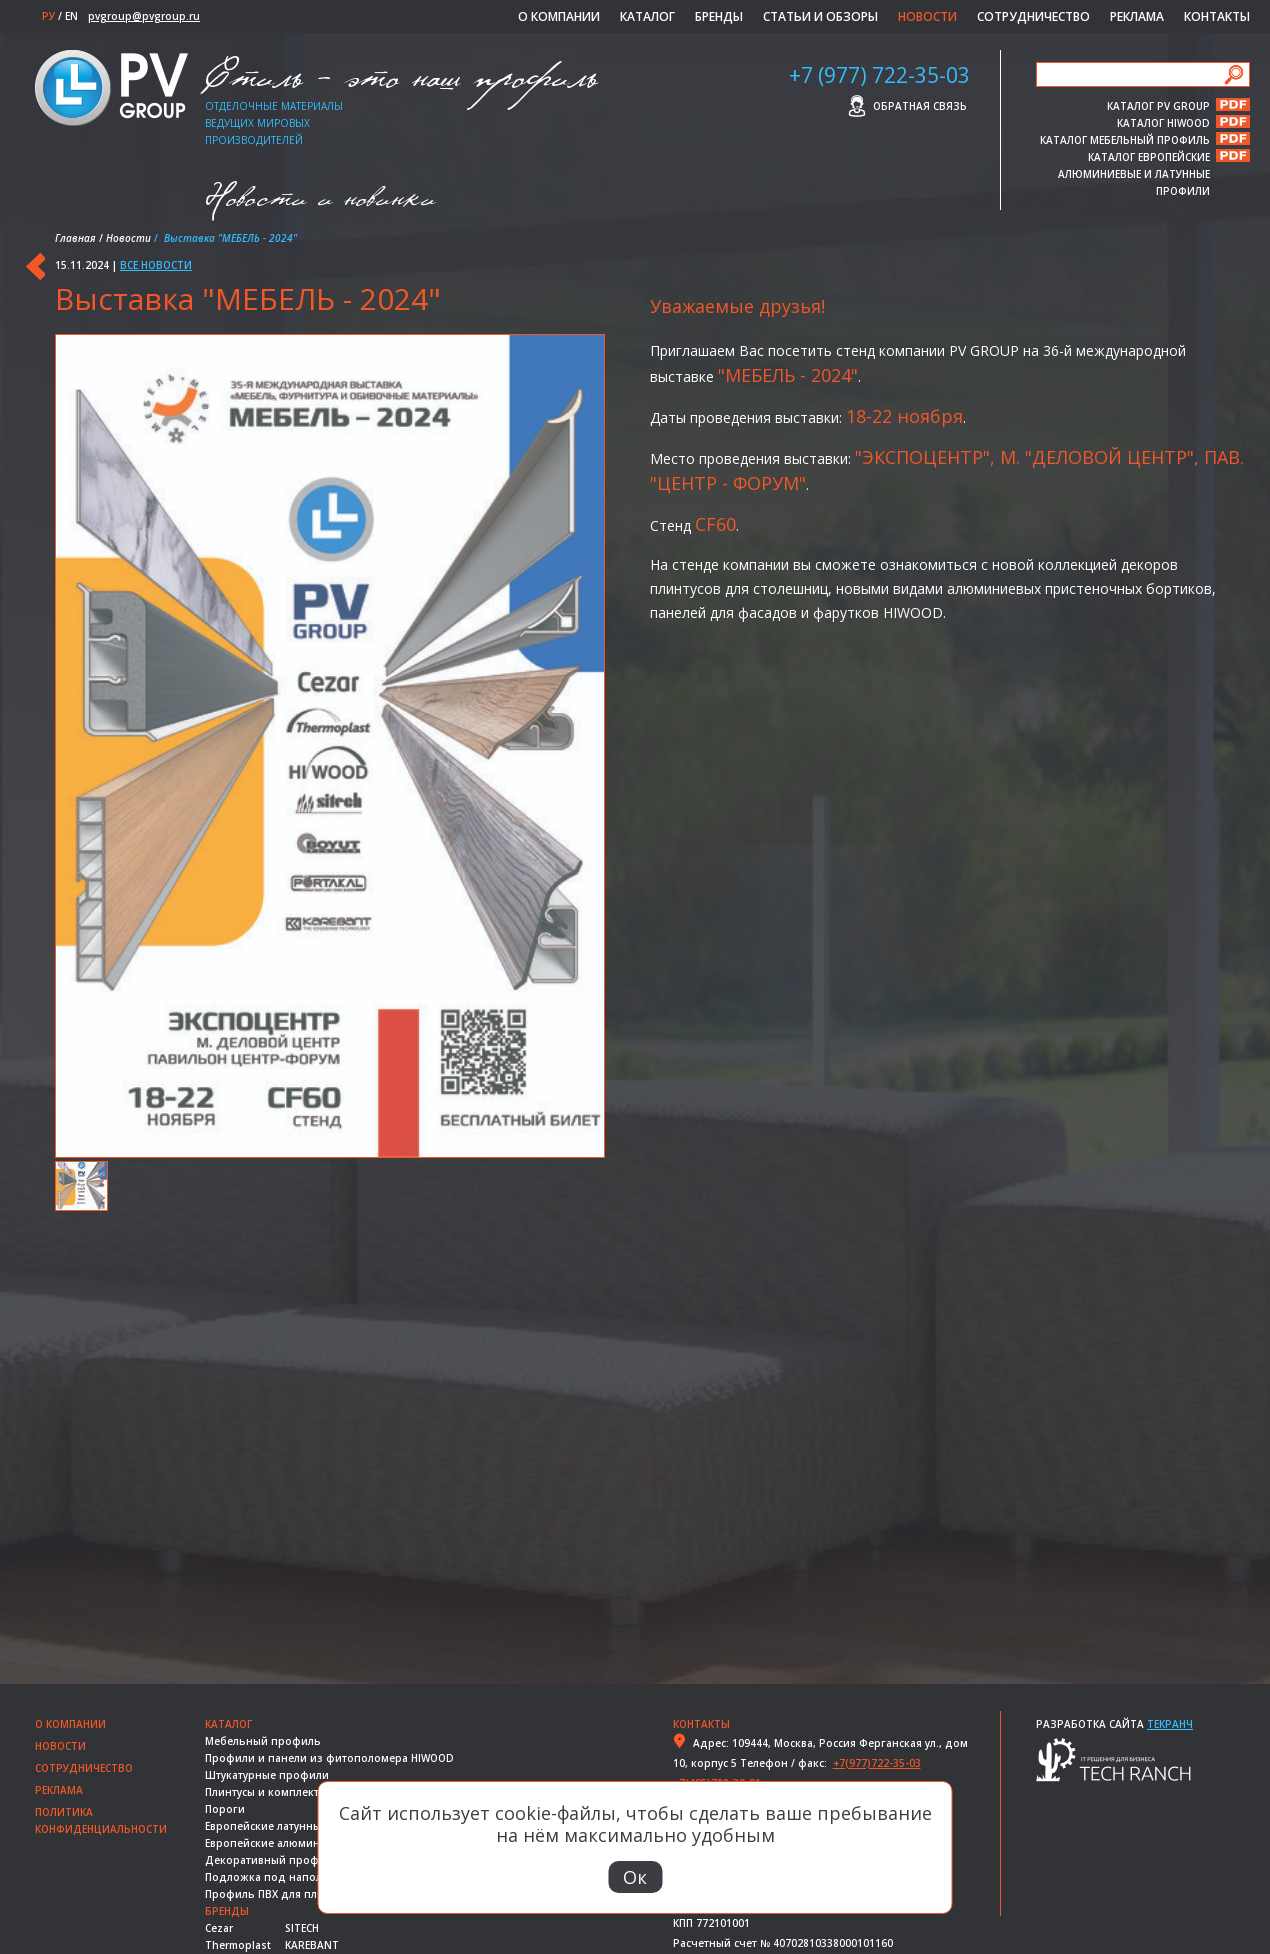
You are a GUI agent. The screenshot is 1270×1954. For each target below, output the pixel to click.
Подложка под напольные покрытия (305, 1877)
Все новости (156, 265)
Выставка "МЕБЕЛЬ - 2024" (248, 298)
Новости (927, 16)
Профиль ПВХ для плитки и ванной (300, 1894)
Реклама (1137, 16)
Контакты (1217, 16)
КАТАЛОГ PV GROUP (1158, 105)
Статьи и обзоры (820, 16)
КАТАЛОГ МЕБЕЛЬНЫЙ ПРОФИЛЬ (1125, 139)
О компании (559, 16)
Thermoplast (238, 1945)
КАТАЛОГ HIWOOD (1163, 122)
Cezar (219, 1928)
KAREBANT (312, 1945)
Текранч (1170, 1724)
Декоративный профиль (272, 1860)
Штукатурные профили (267, 1775)
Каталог (647, 16)
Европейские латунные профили (292, 1826)
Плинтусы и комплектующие (280, 1792)
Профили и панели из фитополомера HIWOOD (329, 1758)
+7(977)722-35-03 (877, 1763)
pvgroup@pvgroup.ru (144, 16)
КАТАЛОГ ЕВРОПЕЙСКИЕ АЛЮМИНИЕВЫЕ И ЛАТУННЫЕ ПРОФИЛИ (1134, 156)
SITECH (302, 1928)
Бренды (719, 16)
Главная (75, 238)
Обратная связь (920, 106)
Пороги (225, 1809)
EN (71, 16)
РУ (48, 16)
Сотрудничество (1033, 16)
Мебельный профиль (263, 1741)
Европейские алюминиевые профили (305, 1843)
